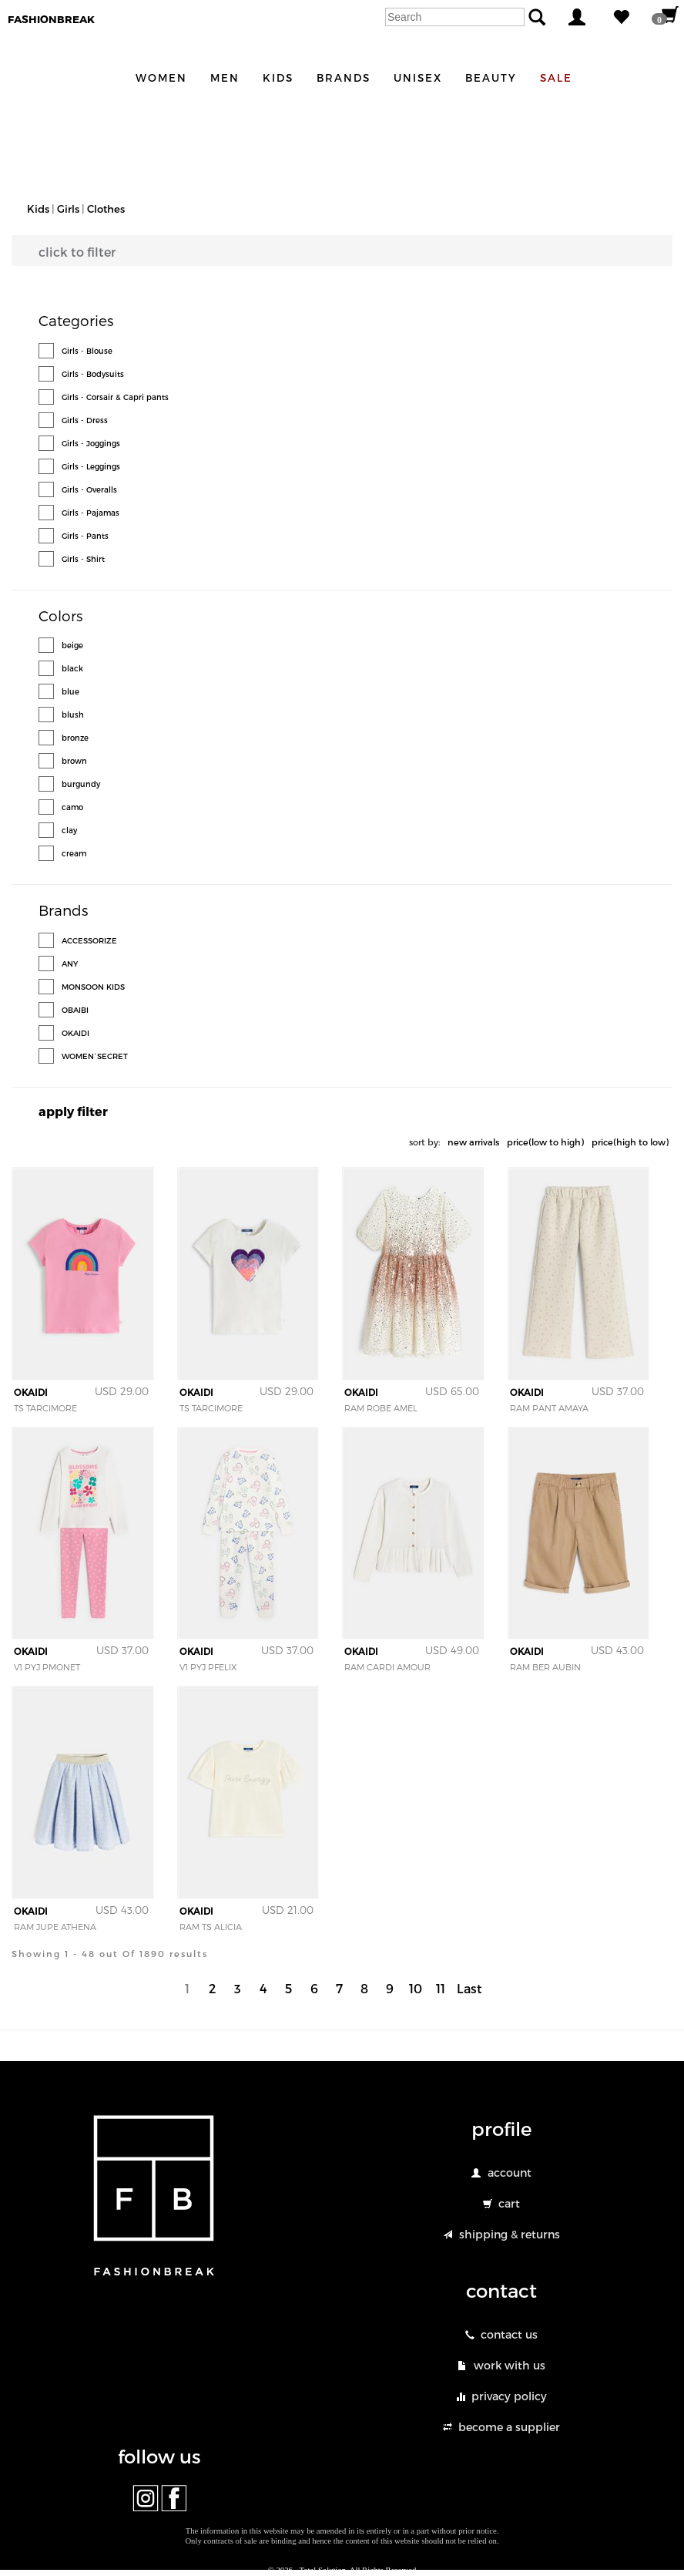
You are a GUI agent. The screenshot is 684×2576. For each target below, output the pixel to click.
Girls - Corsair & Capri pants (115, 397)
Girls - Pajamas (90, 512)
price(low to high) (545, 1142)
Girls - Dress (85, 420)
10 (415, 1988)
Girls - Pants (85, 535)
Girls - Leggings (91, 466)
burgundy (81, 784)
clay (69, 830)
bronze (75, 737)
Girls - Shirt (83, 558)
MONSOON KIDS (93, 986)
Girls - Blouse (87, 350)
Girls (68, 209)
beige (72, 645)
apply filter (73, 1111)
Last (469, 1988)
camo (72, 807)
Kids (38, 209)
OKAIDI (75, 1032)
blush (73, 714)
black (72, 668)
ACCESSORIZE (89, 940)
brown (74, 760)
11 (440, 1988)
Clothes (106, 209)
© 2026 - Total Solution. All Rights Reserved (342, 2570)
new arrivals (473, 1142)
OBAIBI (75, 1009)
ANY (70, 963)
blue (70, 691)
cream (74, 853)
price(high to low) (630, 1142)
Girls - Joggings (91, 443)
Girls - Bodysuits (93, 373)
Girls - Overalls (89, 489)
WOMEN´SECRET (95, 1056)
